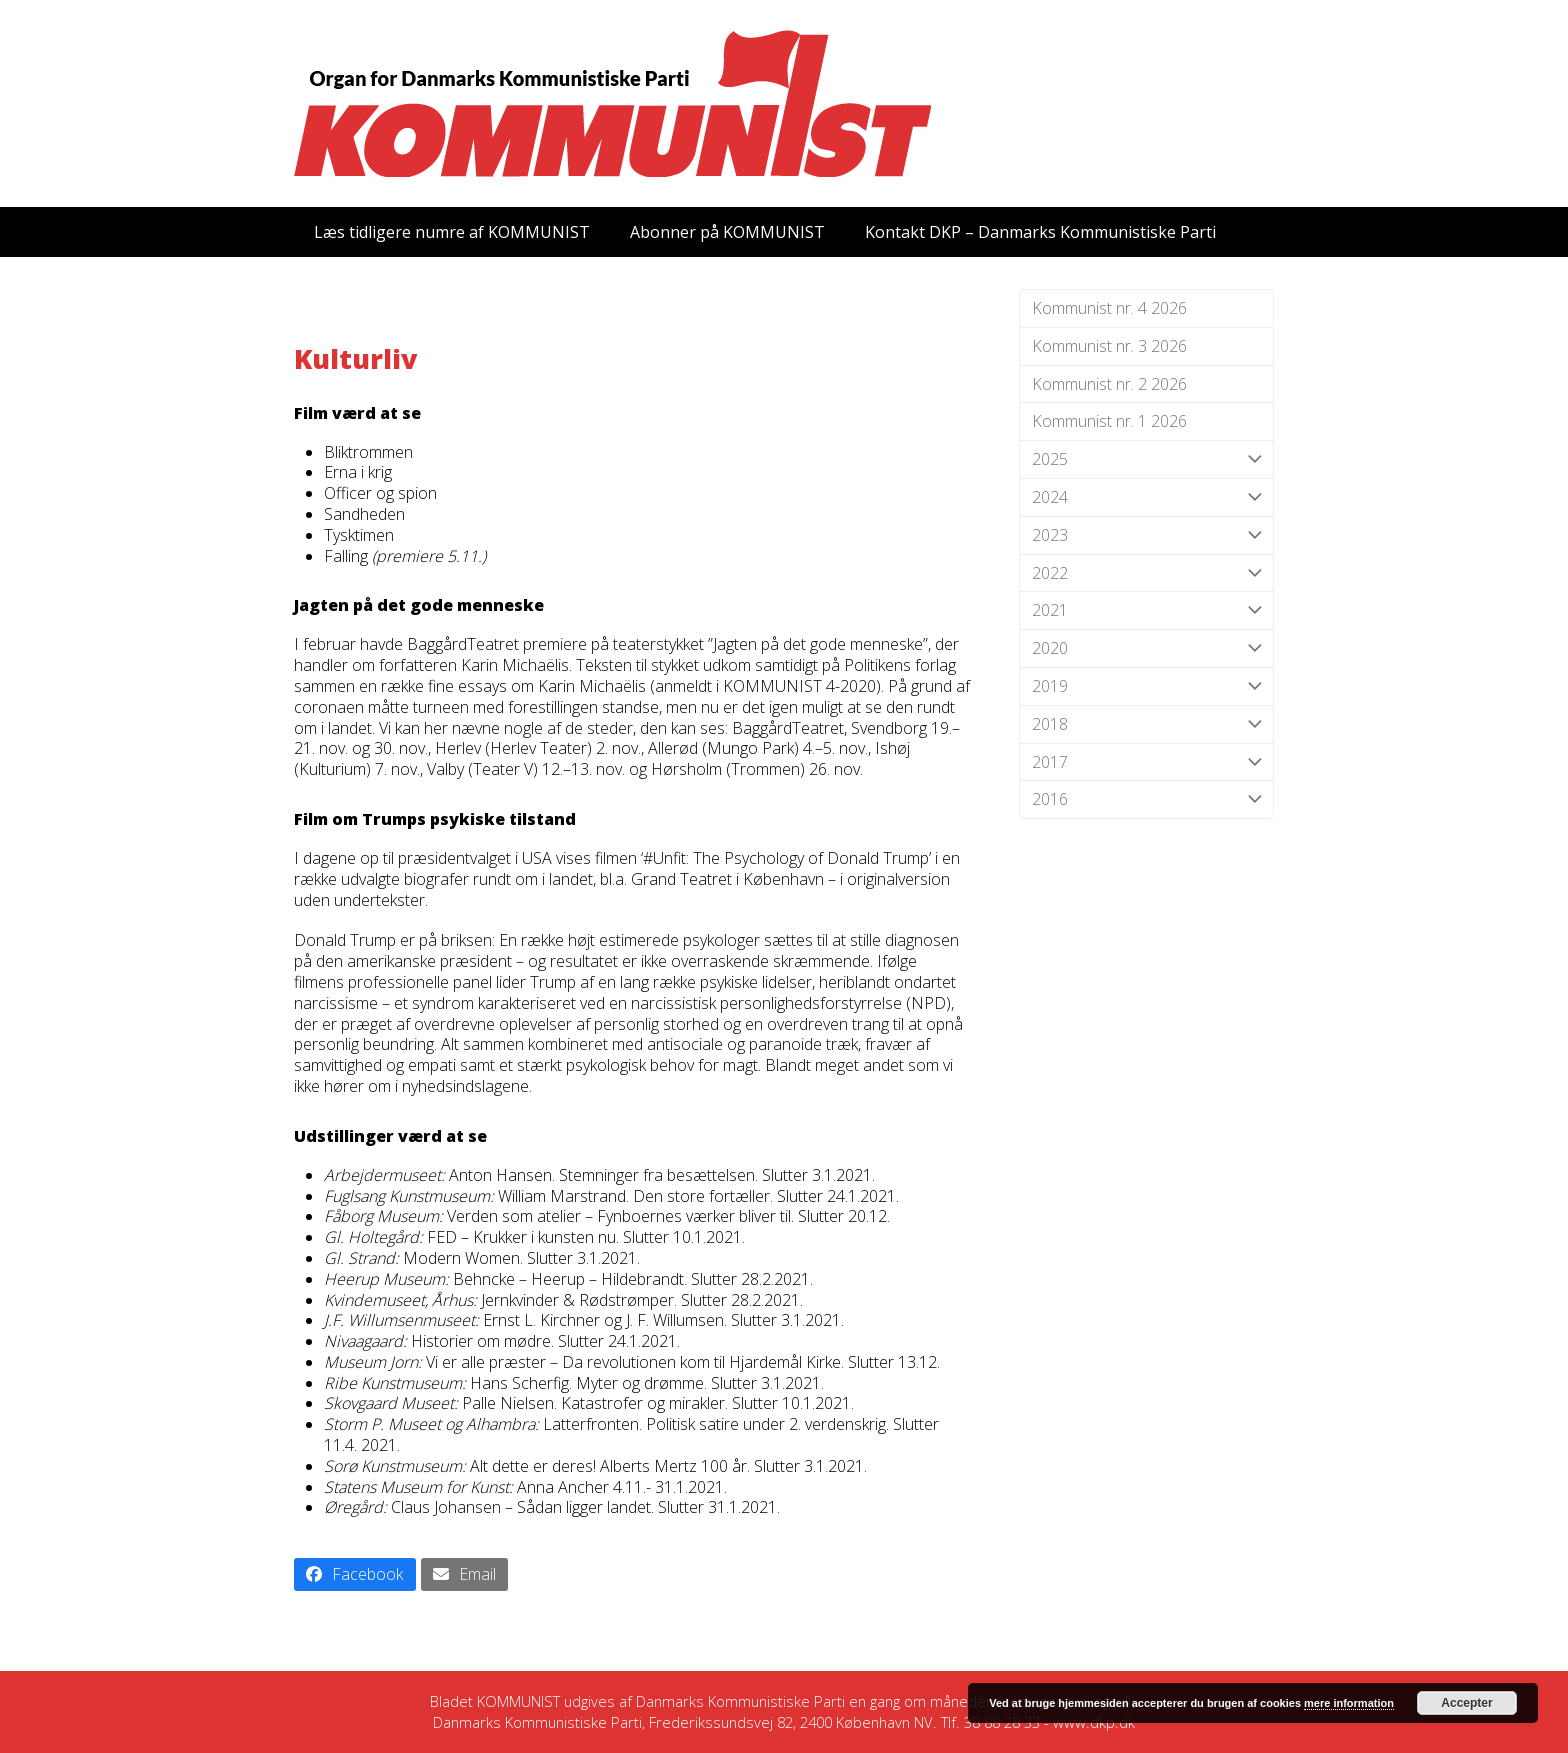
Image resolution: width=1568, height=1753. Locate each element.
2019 (1146, 686)
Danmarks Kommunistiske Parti (740, 1701)
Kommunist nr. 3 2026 (1109, 346)
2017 (1146, 762)
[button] (355, 1574)
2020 (1146, 648)
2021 (1146, 610)
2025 (1146, 459)
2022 (1146, 573)
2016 (1146, 799)
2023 (1146, 535)
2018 (1146, 724)
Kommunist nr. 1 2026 (1109, 421)
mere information (1349, 1703)
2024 (1146, 497)
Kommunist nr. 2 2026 (1109, 384)
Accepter (1466, 1703)
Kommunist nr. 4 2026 (1109, 308)
